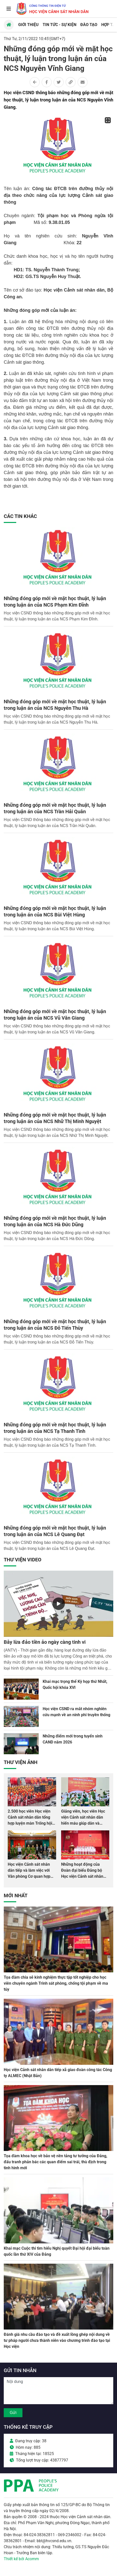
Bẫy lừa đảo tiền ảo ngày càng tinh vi (45, 1642)
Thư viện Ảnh (20, 1762)
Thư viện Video (22, 1560)
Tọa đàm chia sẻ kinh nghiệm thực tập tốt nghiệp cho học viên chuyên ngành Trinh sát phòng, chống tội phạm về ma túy (56, 1983)
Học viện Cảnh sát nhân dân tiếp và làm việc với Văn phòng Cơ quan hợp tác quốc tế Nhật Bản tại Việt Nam (29, 1876)
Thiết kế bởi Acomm (21, 2558)
